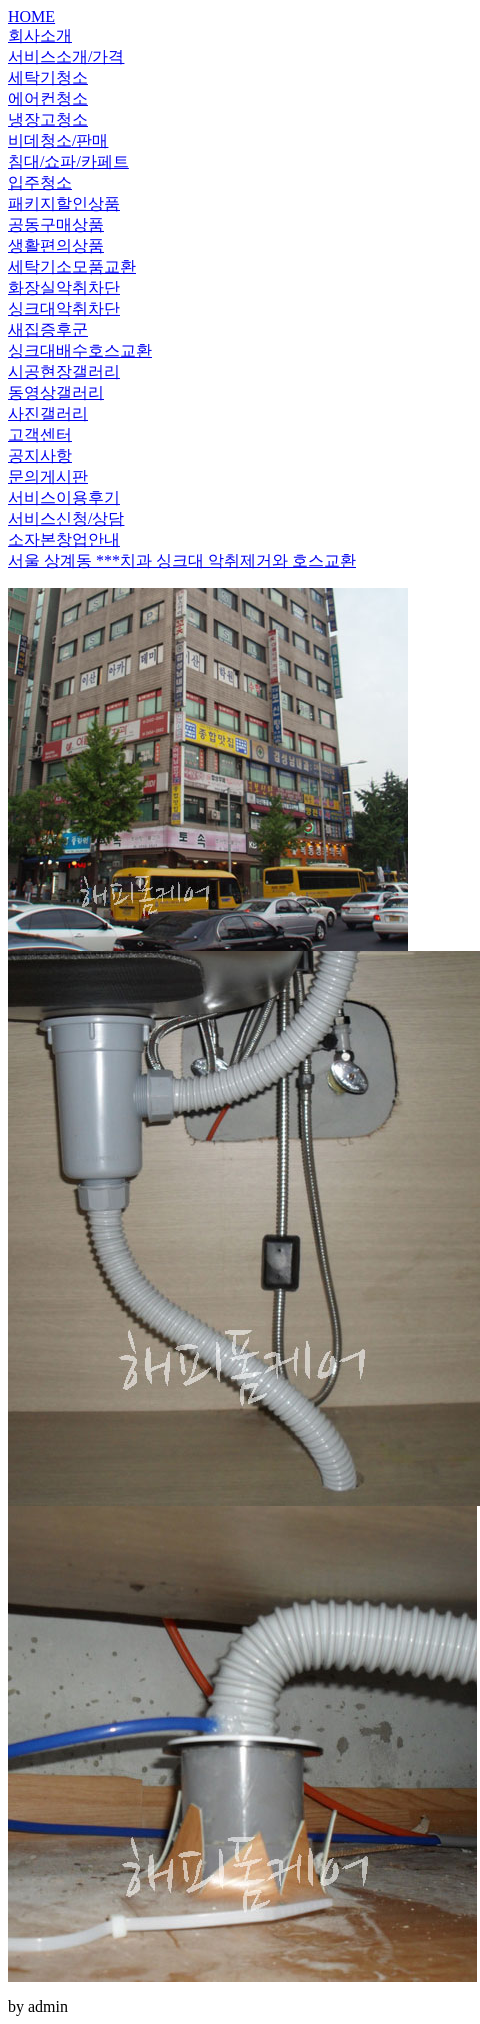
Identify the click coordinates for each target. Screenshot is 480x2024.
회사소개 (40, 35)
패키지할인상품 (64, 203)
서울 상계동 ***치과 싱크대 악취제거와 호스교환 (182, 560)
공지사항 (40, 455)
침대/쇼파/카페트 (68, 161)
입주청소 (40, 182)
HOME (31, 16)
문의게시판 (48, 476)
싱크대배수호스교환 (80, 350)
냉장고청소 (48, 119)
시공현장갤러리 (64, 371)
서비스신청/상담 (66, 518)
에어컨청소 (48, 98)
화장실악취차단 (64, 287)
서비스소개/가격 (66, 56)
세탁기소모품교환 (72, 266)
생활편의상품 (56, 245)
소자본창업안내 (64, 539)
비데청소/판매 (58, 140)
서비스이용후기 (64, 497)
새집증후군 (48, 329)
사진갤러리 (48, 413)
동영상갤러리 (56, 392)
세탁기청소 (48, 77)
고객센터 (40, 434)
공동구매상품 (56, 224)
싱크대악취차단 (64, 308)
